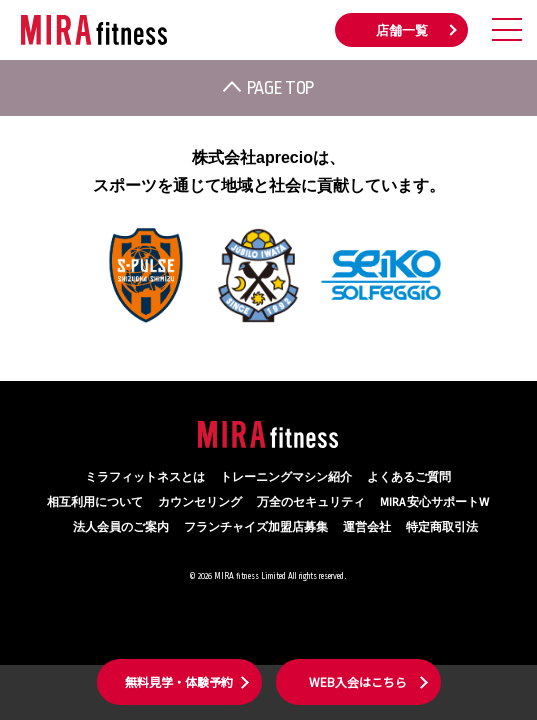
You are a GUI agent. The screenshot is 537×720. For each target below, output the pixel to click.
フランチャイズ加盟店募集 (256, 527)
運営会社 (367, 527)
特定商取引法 (442, 527)
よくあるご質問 (409, 477)
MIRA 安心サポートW (434, 502)
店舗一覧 (402, 31)
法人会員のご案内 (121, 527)
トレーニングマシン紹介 (286, 477)
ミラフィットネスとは (145, 477)
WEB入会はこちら (358, 681)
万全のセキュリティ (311, 502)
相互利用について (95, 502)
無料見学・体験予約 (179, 681)
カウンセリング (200, 502)
